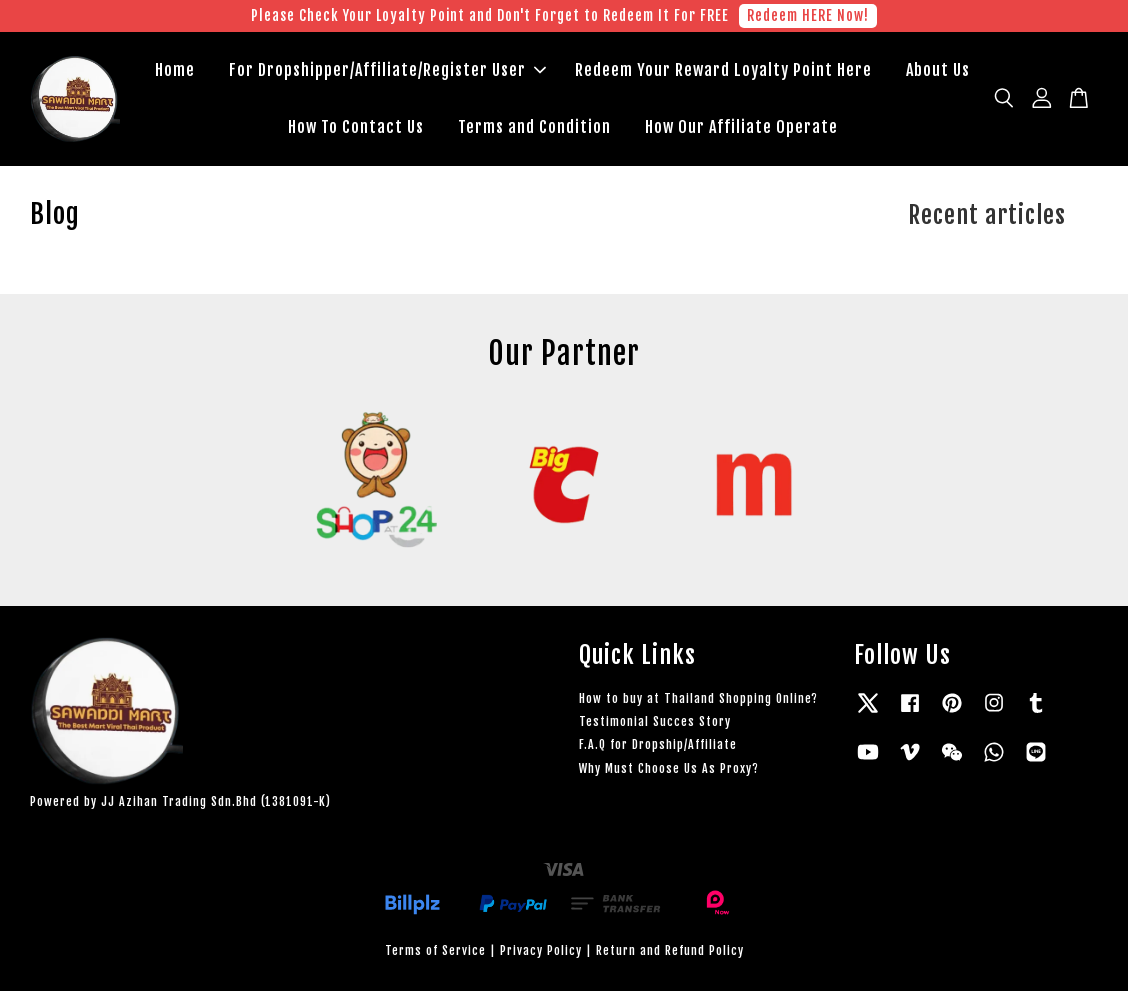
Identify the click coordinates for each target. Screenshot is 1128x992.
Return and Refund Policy (670, 950)
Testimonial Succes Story (655, 721)
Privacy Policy (541, 950)
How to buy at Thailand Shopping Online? (698, 698)
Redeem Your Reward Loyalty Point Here (723, 70)
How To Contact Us (356, 127)
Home (175, 70)
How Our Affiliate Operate (741, 127)
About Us (938, 70)
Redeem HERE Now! (808, 15)
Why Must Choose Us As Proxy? (669, 768)
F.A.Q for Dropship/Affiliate (658, 745)
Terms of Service (435, 950)
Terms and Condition (534, 127)
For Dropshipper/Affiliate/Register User (387, 70)
